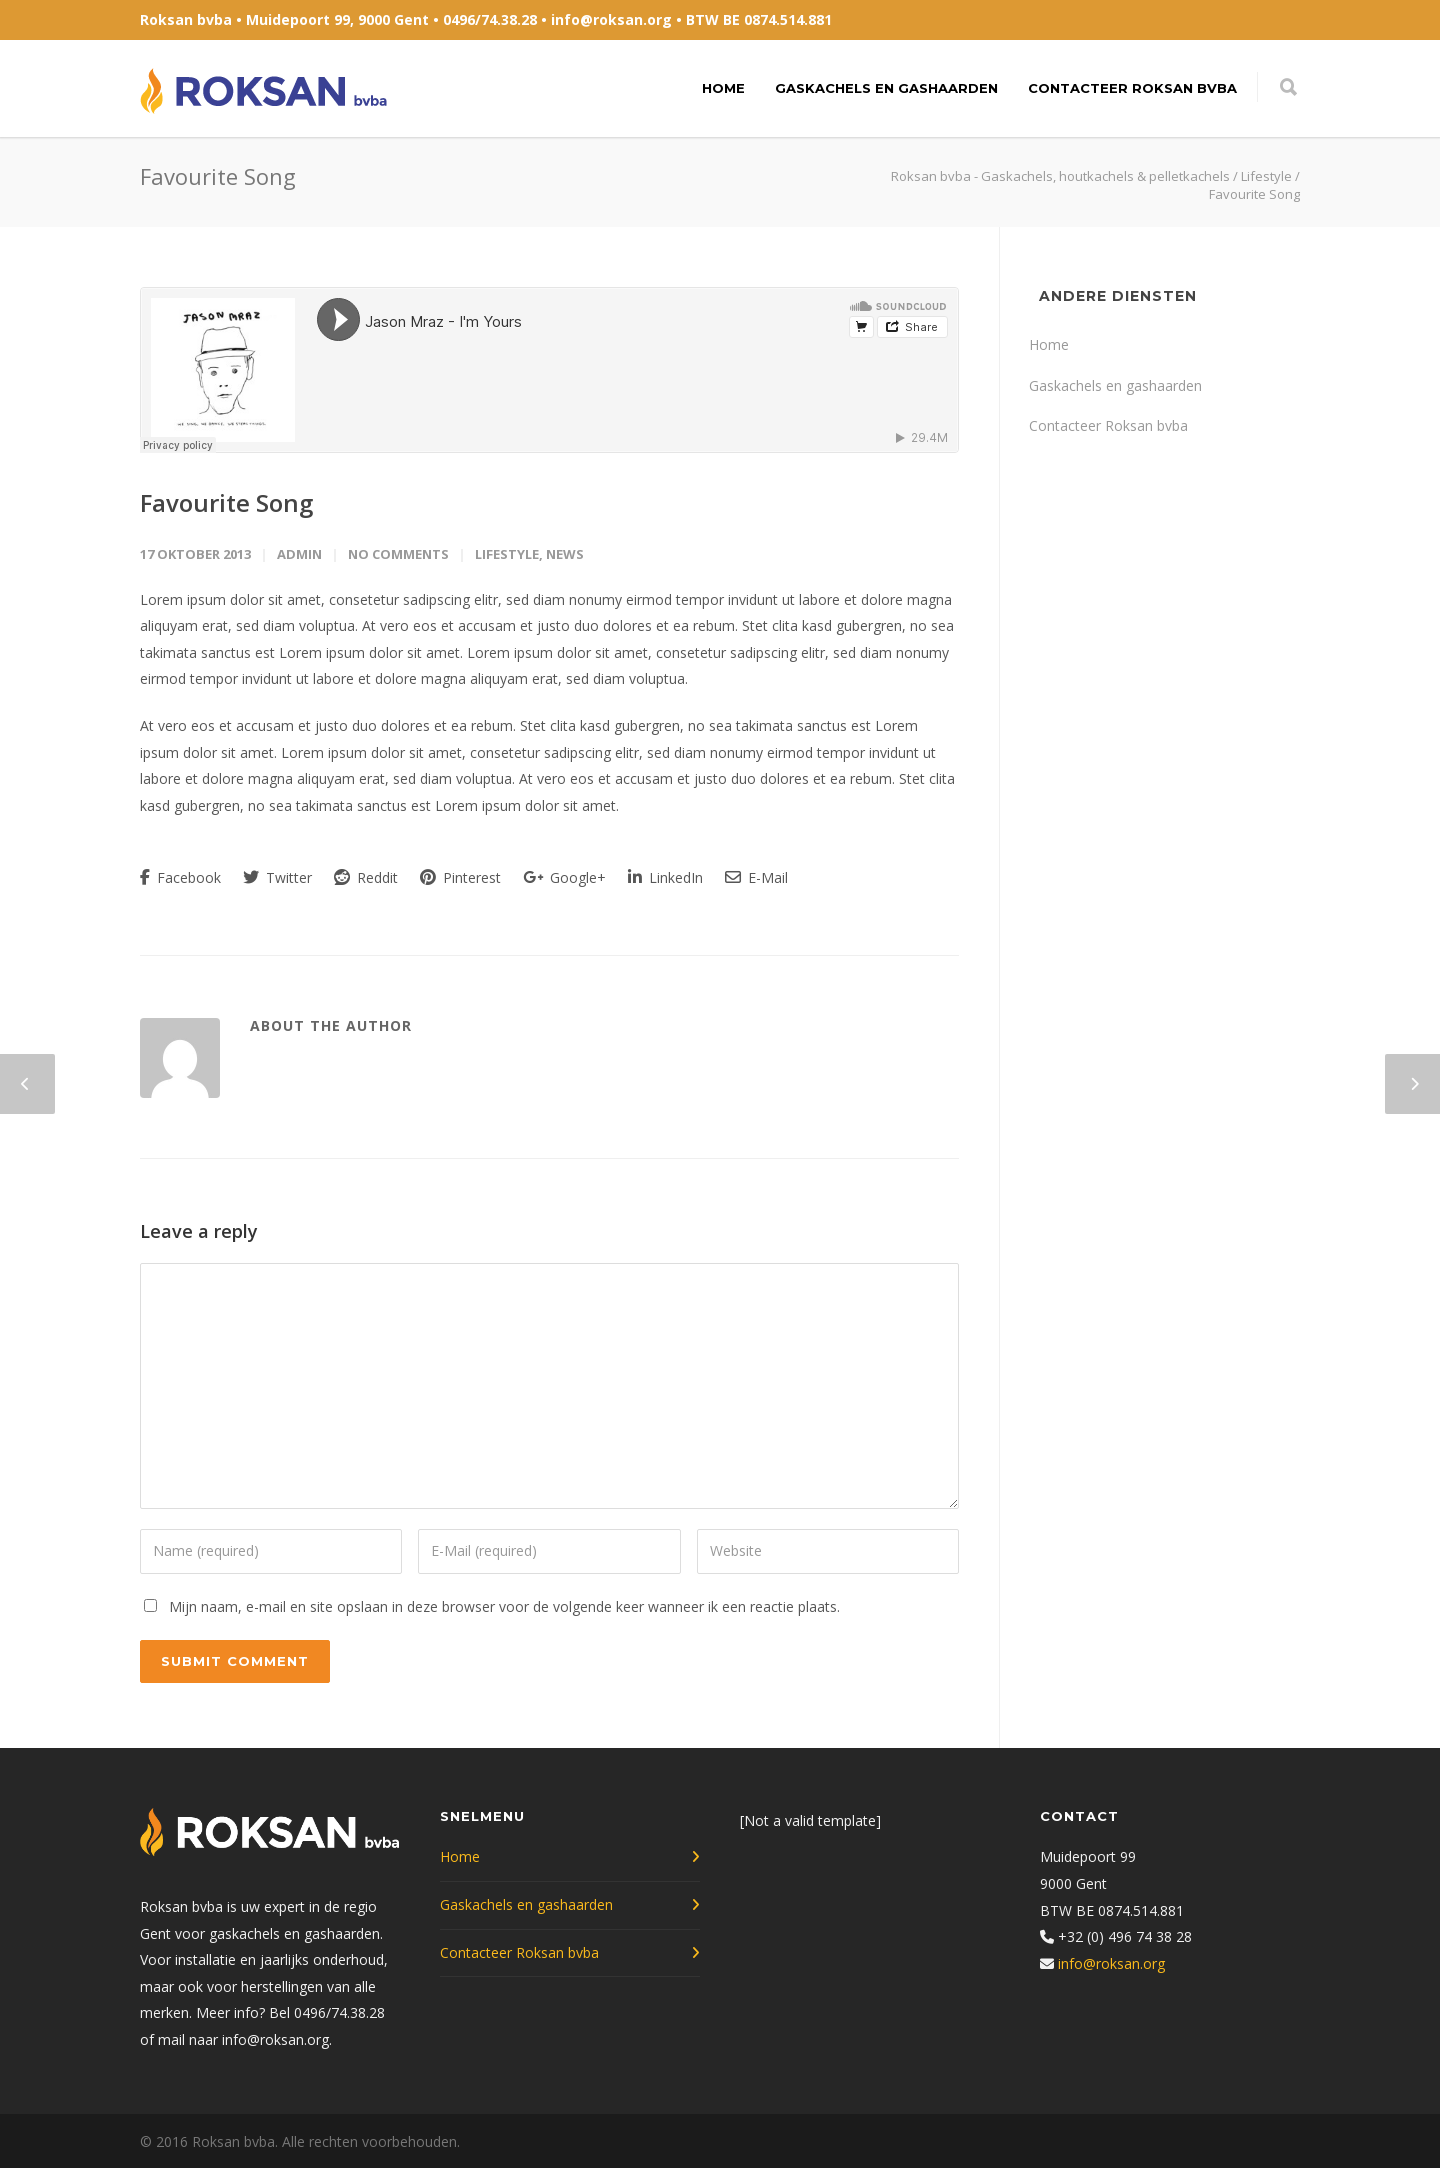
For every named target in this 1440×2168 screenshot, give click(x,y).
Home (723, 88)
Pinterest (460, 877)
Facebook (180, 877)
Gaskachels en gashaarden (886, 88)
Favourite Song (226, 502)
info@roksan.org (611, 19)
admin (299, 554)
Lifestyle (507, 554)
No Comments (398, 554)
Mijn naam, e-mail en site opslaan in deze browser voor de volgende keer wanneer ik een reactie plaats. (504, 1606)
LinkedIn (665, 877)
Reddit (366, 877)
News (565, 554)
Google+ (564, 877)
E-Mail (756, 877)
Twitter (277, 877)
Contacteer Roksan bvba (1132, 88)
